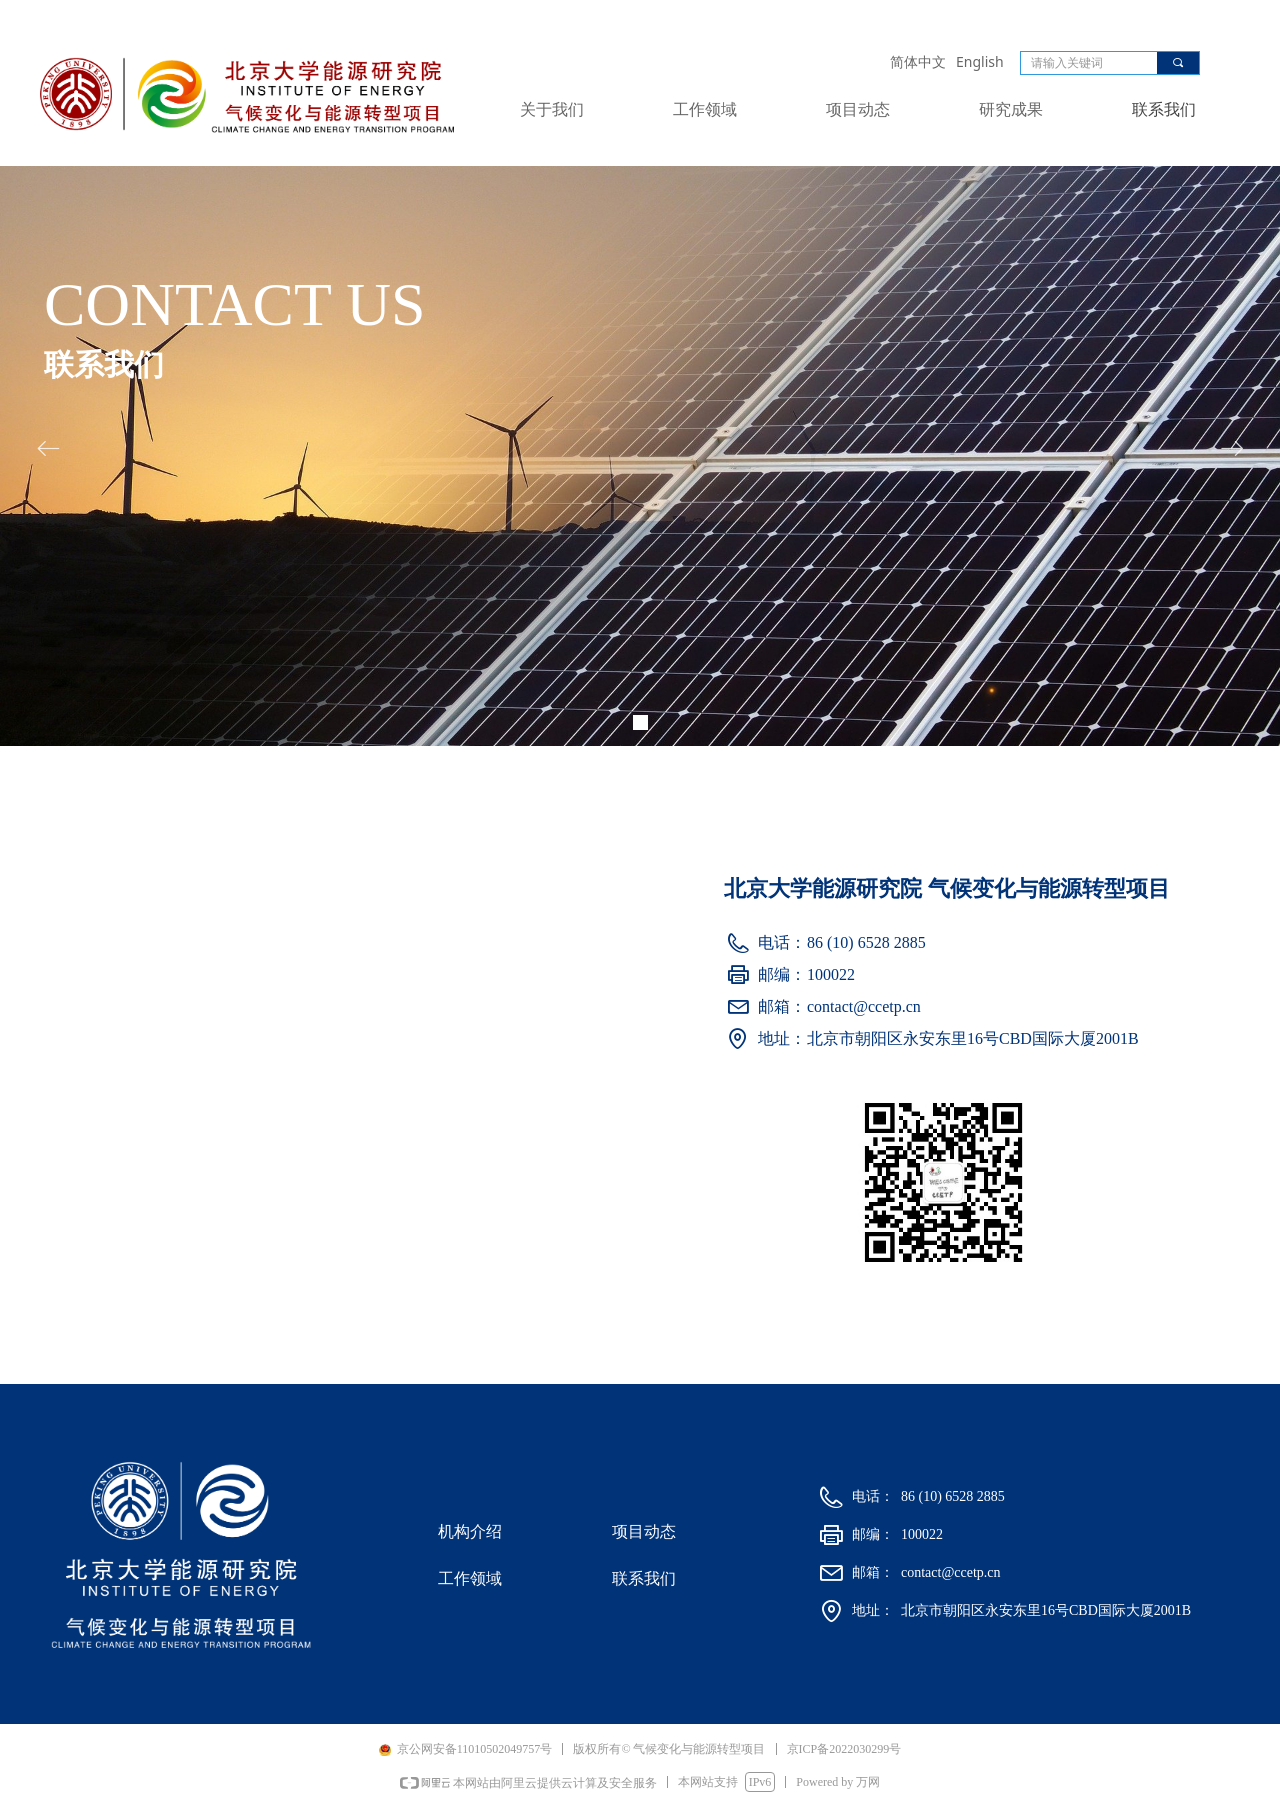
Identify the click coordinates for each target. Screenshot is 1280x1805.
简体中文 (918, 61)
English (980, 61)
